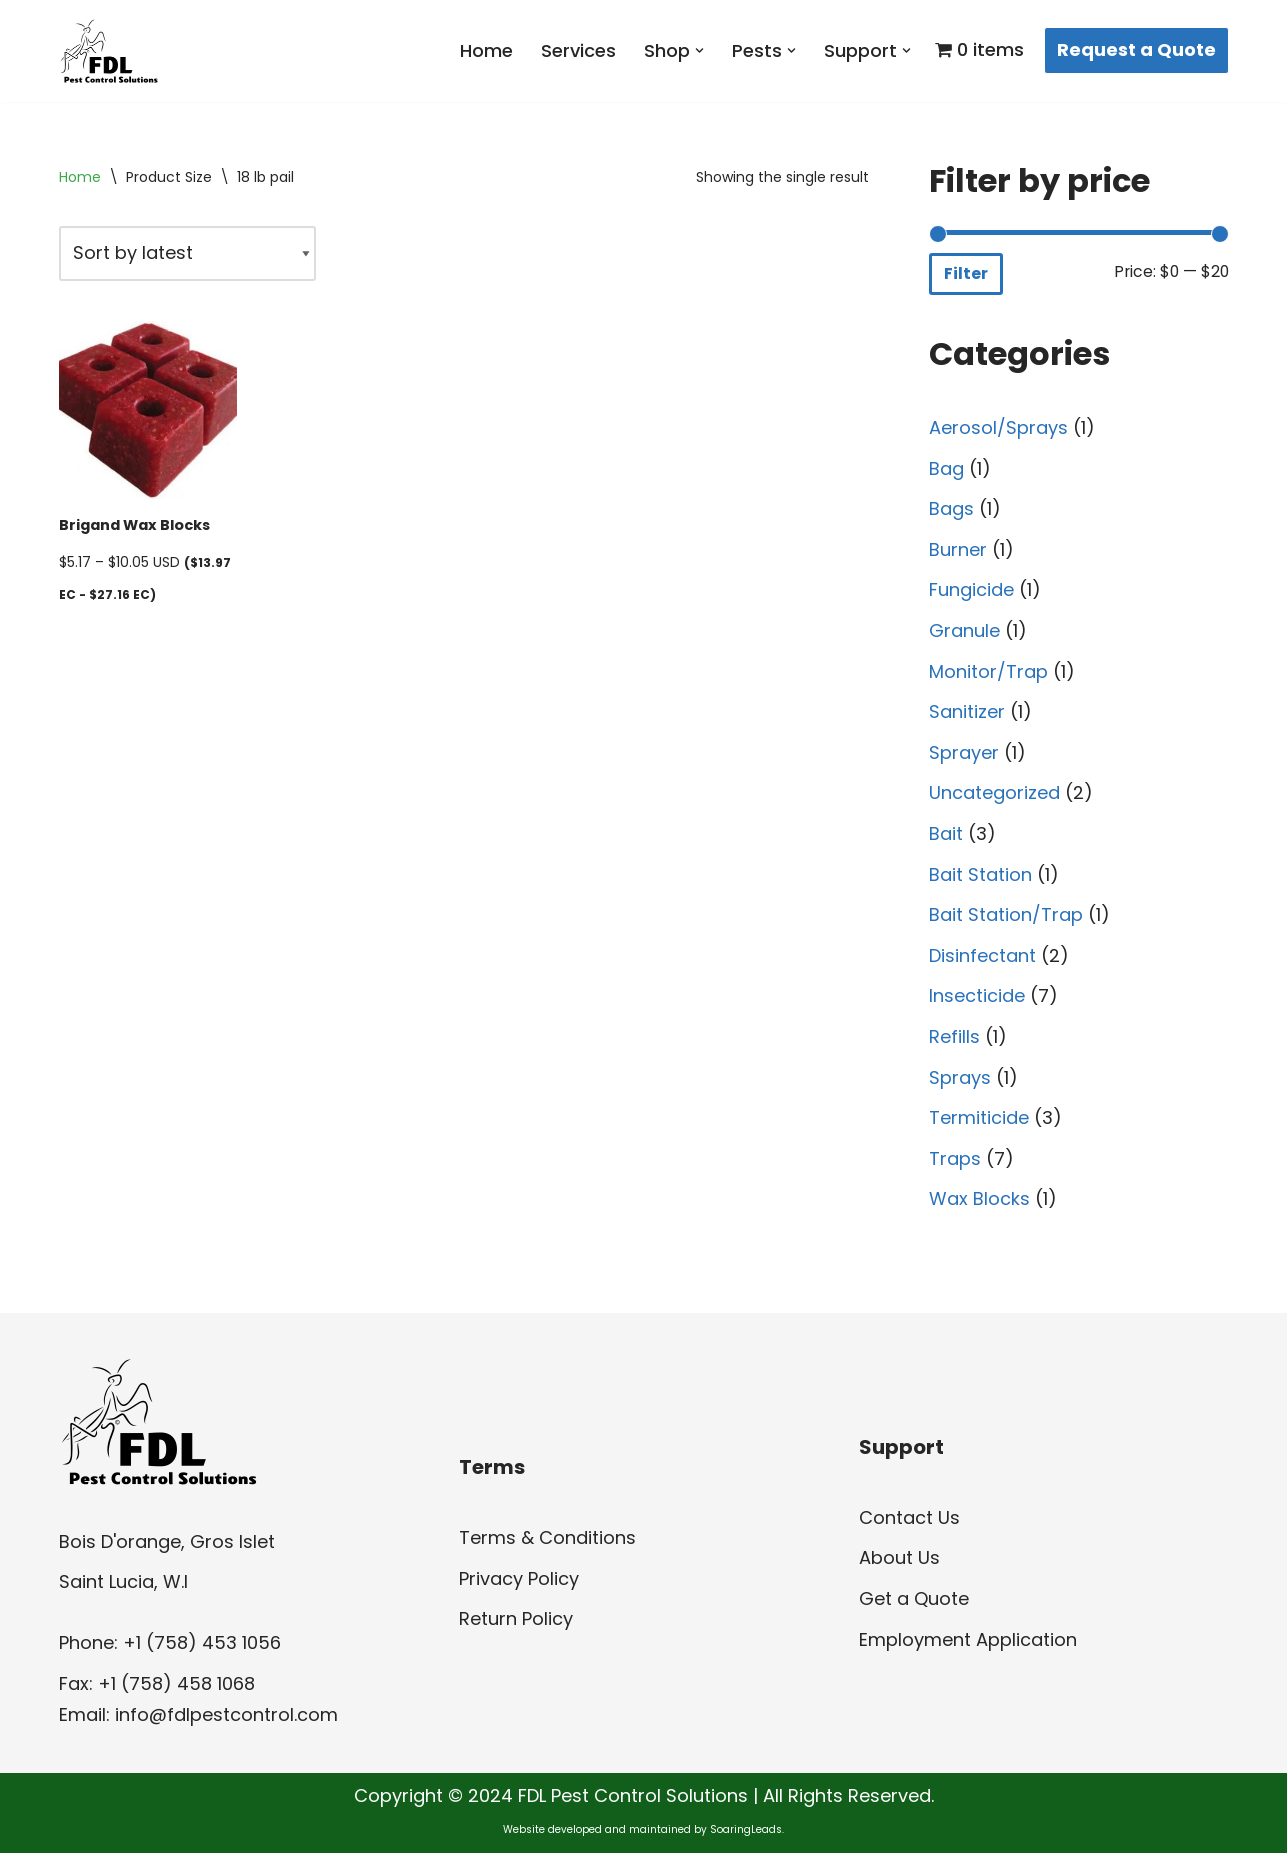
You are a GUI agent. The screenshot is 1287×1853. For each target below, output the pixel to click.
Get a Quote (914, 1598)
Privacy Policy (519, 1578)
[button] (699, 50)
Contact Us (909, 1517)
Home (486, 50)
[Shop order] (187, 253)
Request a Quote (1136, 49)
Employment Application (968, 1639)
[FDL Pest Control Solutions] (109, 51)
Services (578, 50)
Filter (966, 273)
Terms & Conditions (547, 1537)
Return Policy (516, 1618)
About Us (899, 1557)
